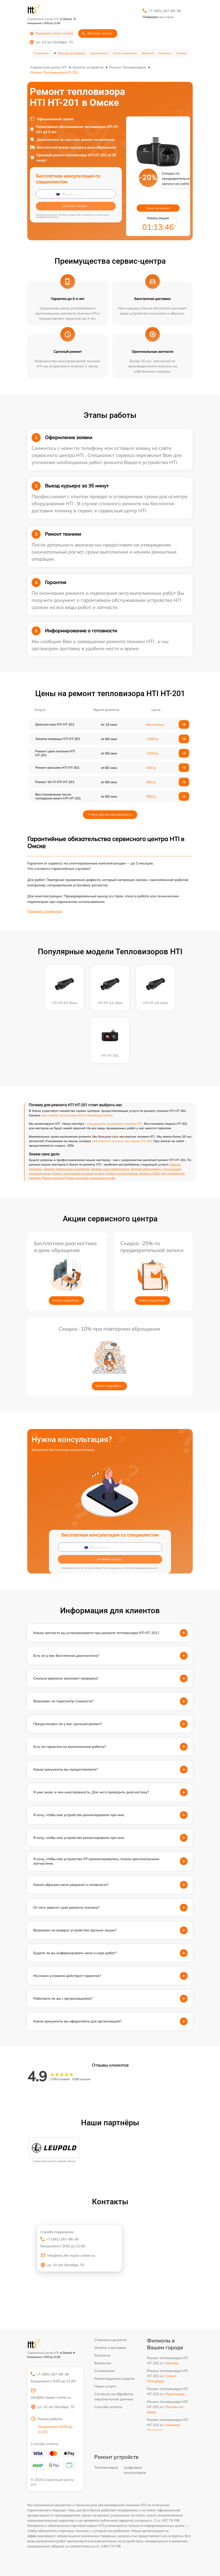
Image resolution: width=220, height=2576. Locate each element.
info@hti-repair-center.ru (51, 2393)
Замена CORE (149, 1173)
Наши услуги (105, 2386)
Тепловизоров (106, 2467)
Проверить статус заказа (51, 33)
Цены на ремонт (158, 208)
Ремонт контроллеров (122, 1173)
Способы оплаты (108, 2407)
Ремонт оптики (52, 1178)
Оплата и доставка (125, 53)
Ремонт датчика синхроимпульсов (90, 1178)
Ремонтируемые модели (114, 2378)
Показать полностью (44, 911)
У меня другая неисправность (110, 814)
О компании (41, 53)
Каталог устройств (71, 53)
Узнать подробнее (65, 1300)
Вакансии (148, 53)
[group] (54, 2150)
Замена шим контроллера (110, 1169)
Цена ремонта (99, 53)
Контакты (165, 53)
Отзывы (181, 53)
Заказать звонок (97, 33)
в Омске (68, 19)
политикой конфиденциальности (141, 1568)
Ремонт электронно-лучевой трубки (78, 1173)
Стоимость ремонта (110, 2340)
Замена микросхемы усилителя (66, 1169)
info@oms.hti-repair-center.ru (67, 2255)
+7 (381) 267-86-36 (164, 11)
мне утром (158, 17)
